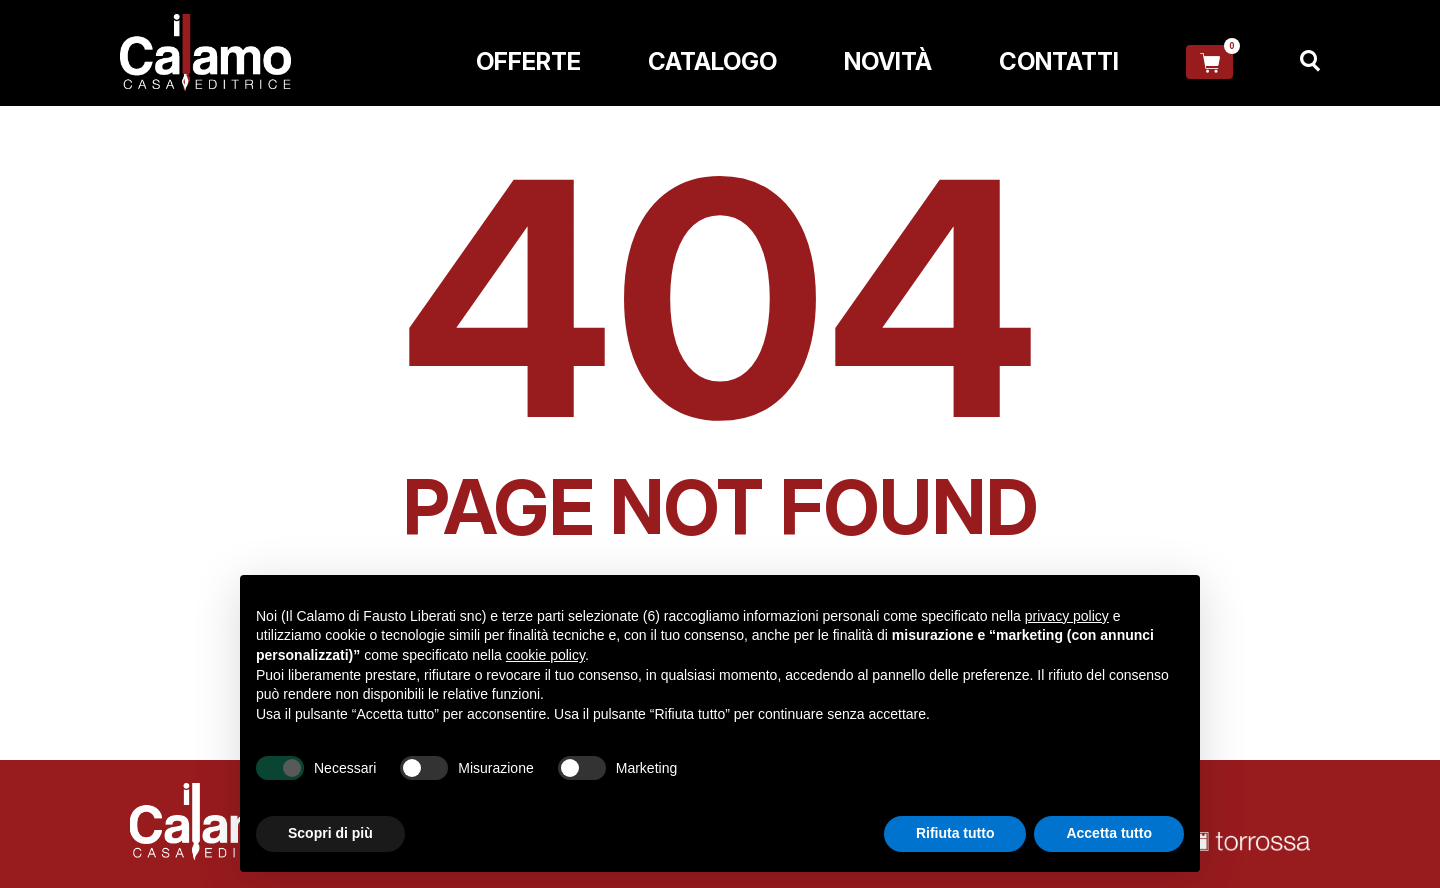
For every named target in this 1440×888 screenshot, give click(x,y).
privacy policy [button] (1067, 616)
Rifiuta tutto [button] (955, 833)
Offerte (528, 62)
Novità (888, 62)
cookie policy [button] (545, 655)
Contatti (1059, 62)
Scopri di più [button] (330, 833)
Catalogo (712, 62)
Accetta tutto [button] (1109, 833)
